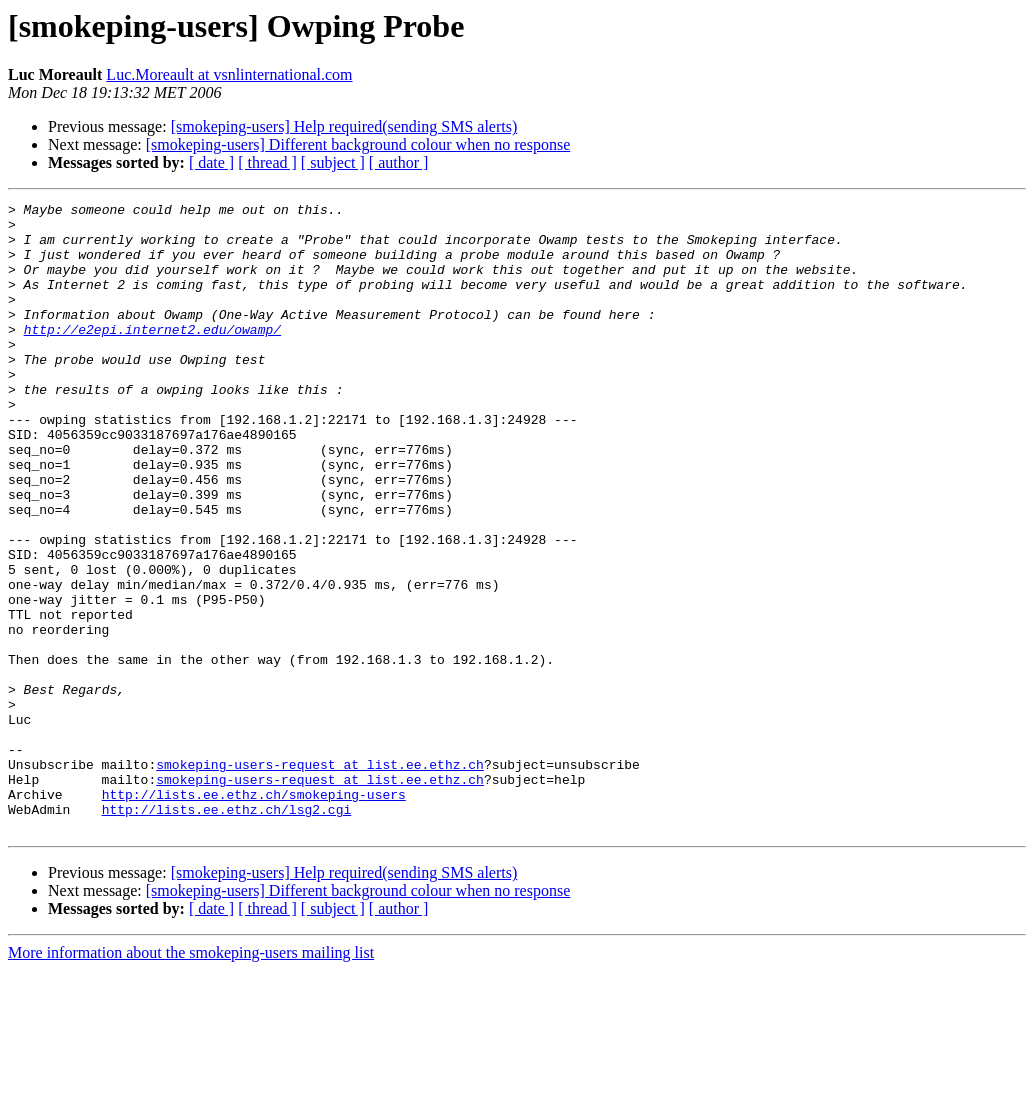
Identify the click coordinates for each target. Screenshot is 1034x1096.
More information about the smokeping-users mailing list (191, 1078)
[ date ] (211, 162)
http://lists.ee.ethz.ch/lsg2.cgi (227, 932)
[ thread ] (267, 162)
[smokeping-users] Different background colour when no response (358, 144)
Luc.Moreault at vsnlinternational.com (229, 74)
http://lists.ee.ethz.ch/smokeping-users (254, 914)
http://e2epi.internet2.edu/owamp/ (152, 356)
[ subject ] (333, 162)
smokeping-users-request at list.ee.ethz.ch (320, 878)
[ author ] (399, 162)
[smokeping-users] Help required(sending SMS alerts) (344, 126)
